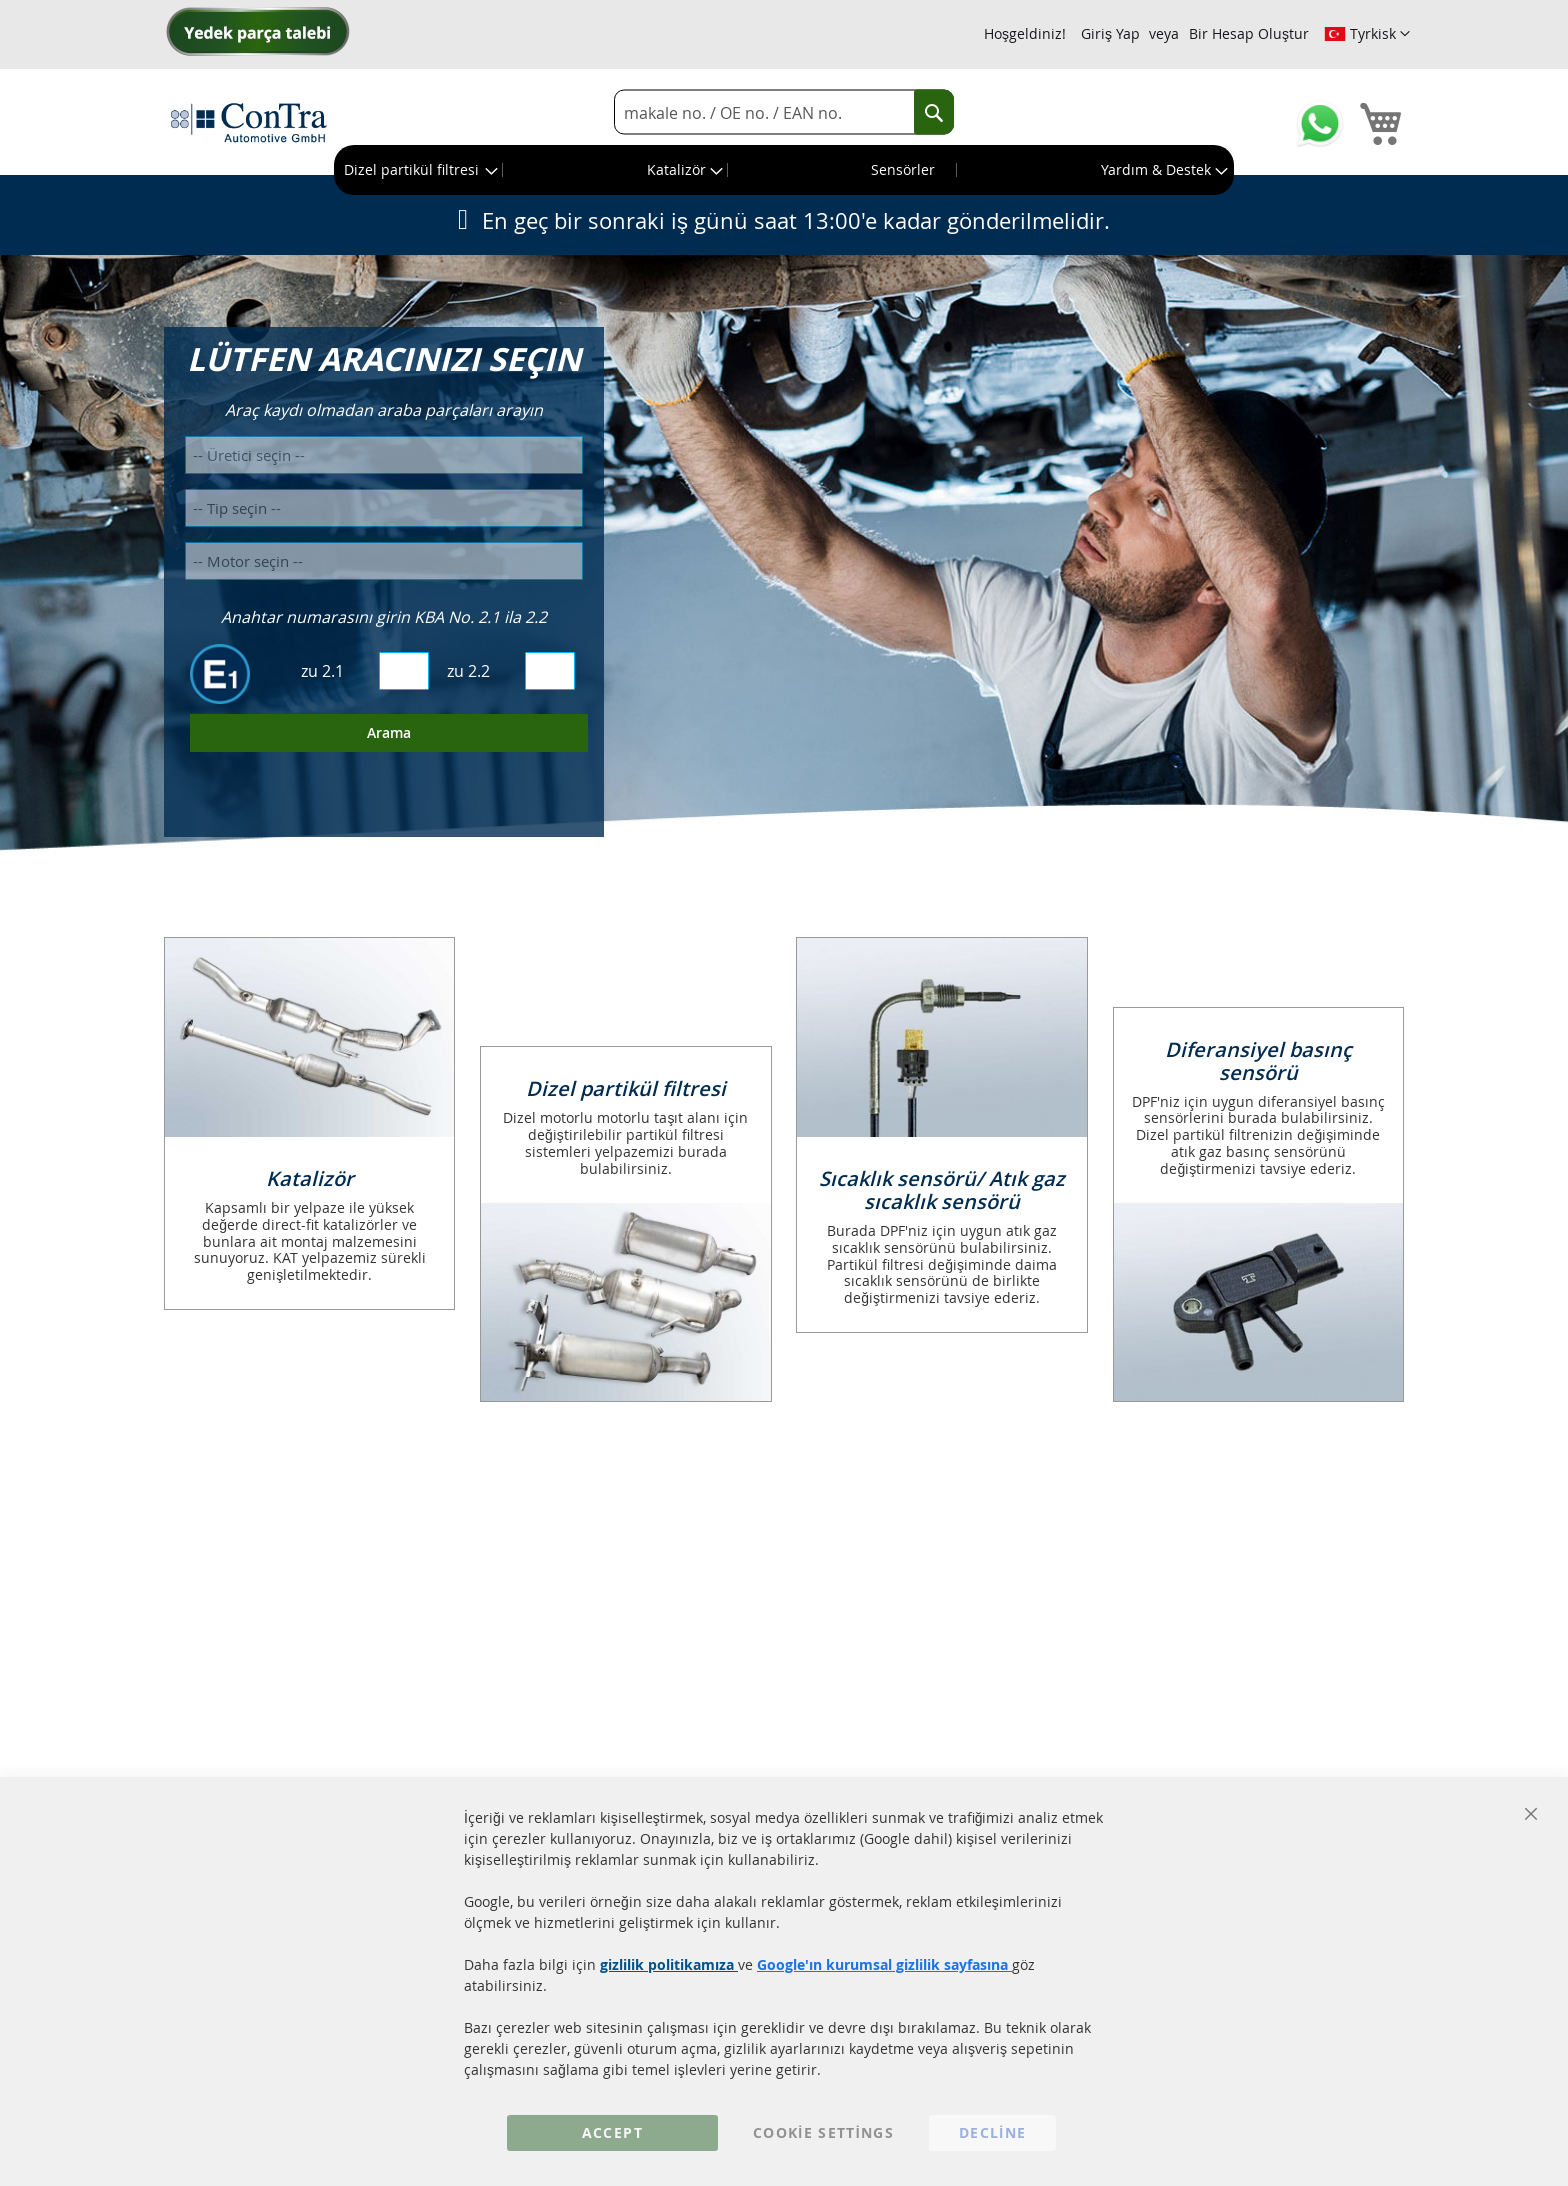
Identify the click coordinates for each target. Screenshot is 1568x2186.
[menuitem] (419, 170)
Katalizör (310, 1178)
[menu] (784, 170)
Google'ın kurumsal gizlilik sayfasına (884, 1964)
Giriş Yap (1110, 33)
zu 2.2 (468, 671)
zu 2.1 (322, 671)
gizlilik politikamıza (669, 1964)
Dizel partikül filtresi (626, 1088)
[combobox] (784, 112)
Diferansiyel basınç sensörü (1258, 1061)
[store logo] (249, 122)
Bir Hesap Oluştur (1249, 33)
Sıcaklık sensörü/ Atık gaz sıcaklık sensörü (942, 1190)
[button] (1367, 34)
